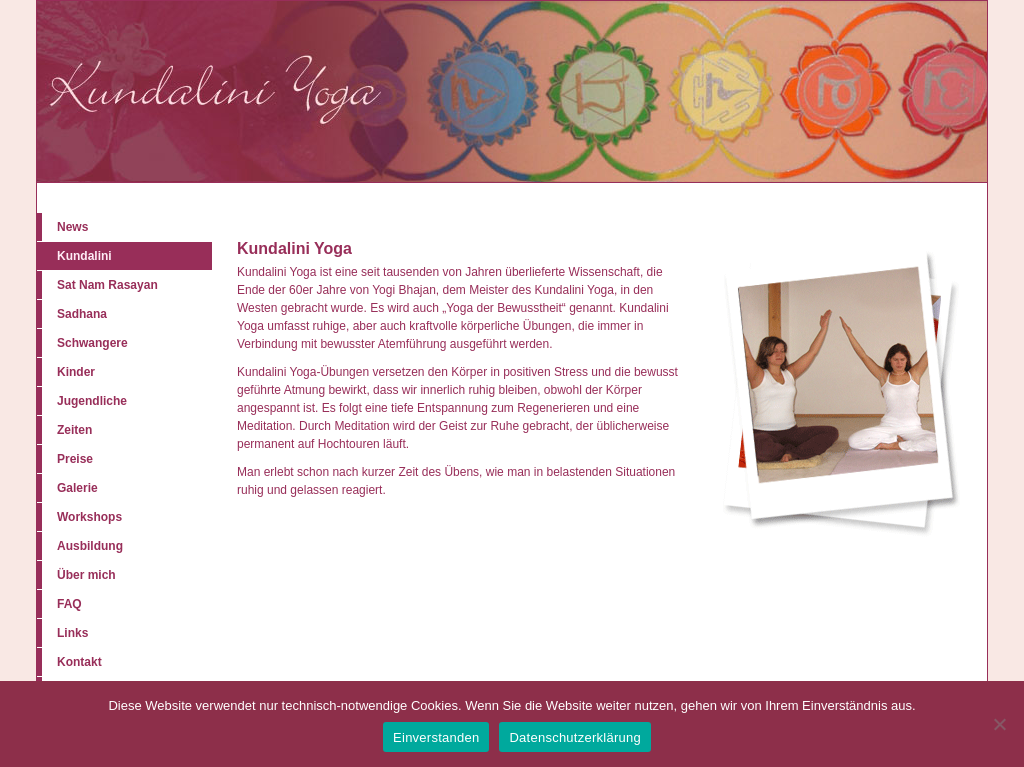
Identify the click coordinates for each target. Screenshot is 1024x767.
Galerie (77, 488)
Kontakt (79, 662)
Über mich (86, 575)
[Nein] (999, 724)
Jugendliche (92, 401)
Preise (75, 459)
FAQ (69, 604)
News (72, 227)
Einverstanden (436, 737)
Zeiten (74, 430)
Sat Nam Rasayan (107, 285)
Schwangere (92, 343)
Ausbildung (90, 546)
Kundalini (84, 256)
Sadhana (82, 314)
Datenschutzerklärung (574, 737)
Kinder (76, 372)
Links (72, 633)
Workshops (89, 517)
